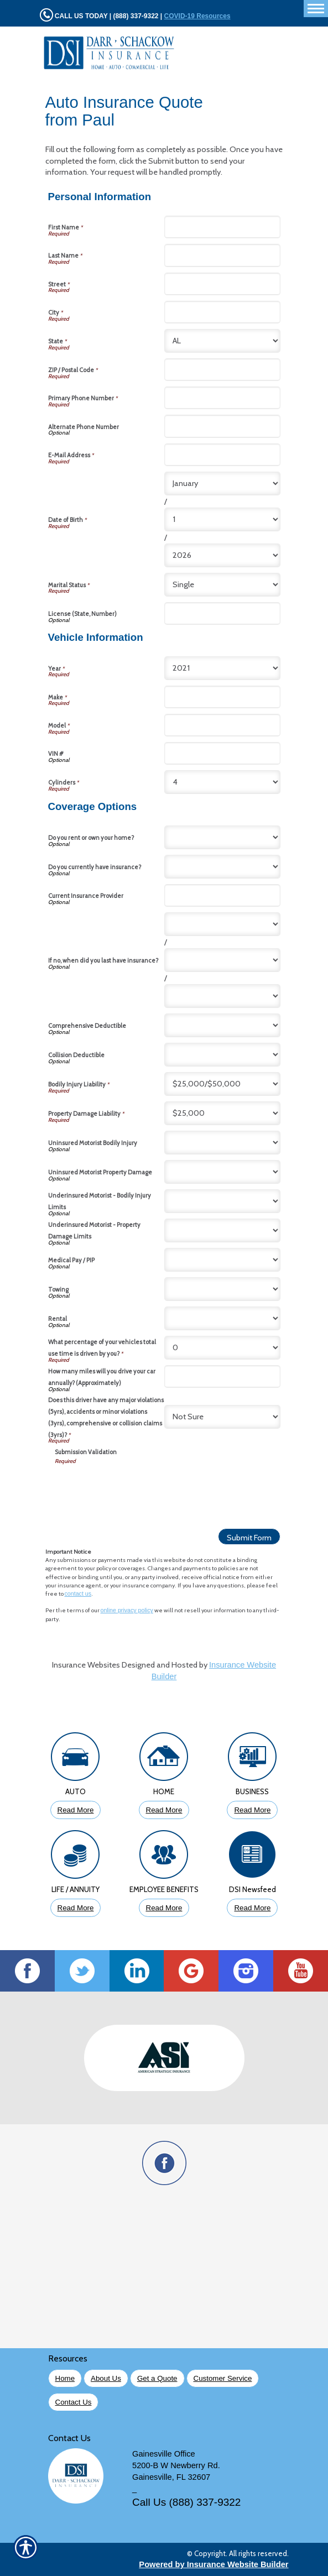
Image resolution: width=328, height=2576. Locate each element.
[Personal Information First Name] (222, 227)
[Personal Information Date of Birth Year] (222, 555)
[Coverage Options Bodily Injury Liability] (222, 1084)
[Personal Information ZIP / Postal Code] (222, 369)
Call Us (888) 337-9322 (186, 2502)
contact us (78, 1593)
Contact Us (73, 2402)
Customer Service (223, 2378)
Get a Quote (157, 2378)
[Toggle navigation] (316, 8)
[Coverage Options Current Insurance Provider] (222, 895)
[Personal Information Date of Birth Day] (222, 519)
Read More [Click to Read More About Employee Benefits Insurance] (164, 1908)
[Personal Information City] (222, 312)
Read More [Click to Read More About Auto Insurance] (76, 1810)
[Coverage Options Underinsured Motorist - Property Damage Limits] (222, 1230)
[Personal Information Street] (222, 284)
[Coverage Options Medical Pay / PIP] (222, 1260)
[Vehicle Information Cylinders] (222, 782)
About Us (106, 2378)
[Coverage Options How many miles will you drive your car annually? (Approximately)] (222, 1376)
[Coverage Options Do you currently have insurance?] (222, 867)
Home (65, 2378)
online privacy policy (127, 1610)
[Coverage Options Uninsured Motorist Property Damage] (222, 1172)
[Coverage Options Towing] (222, 1289)
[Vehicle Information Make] (222, 697)
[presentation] (139, 1486)
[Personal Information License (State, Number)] (222, 613)
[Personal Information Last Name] (222, 255)
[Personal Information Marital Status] (222, 585)
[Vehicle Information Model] (222, 725)
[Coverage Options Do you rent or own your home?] (222, 837)
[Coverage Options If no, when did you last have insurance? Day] (222, 960)
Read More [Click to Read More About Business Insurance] (252, 1810)
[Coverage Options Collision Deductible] (222, 1055)
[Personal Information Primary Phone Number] (222, 397)
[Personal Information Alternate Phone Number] (222, 426)
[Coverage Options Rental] (222, 1318)
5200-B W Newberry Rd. (176, 2465)
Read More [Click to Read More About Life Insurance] (76, 1908)
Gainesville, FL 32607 (171, 2477)
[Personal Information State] (222, 341)
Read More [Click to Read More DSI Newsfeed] (252, 1908)
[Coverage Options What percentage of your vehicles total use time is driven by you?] (222, 1348)
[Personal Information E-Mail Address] (222, 454)
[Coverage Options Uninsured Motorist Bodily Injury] (222, 1142)
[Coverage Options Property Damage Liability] (222, 1113)
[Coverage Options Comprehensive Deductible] (222, 1025)
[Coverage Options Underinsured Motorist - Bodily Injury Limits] (222, 1201)
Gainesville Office (163, 2453)
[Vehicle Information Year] (222, 668)
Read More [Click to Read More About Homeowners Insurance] (164, 1810)
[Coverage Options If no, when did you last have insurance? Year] (222, 996)
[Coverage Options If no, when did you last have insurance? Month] (222, 924)
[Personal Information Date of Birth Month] (222, 483)
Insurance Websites (86, 1665)
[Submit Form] (249, 1536)
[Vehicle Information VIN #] (222, 753)
